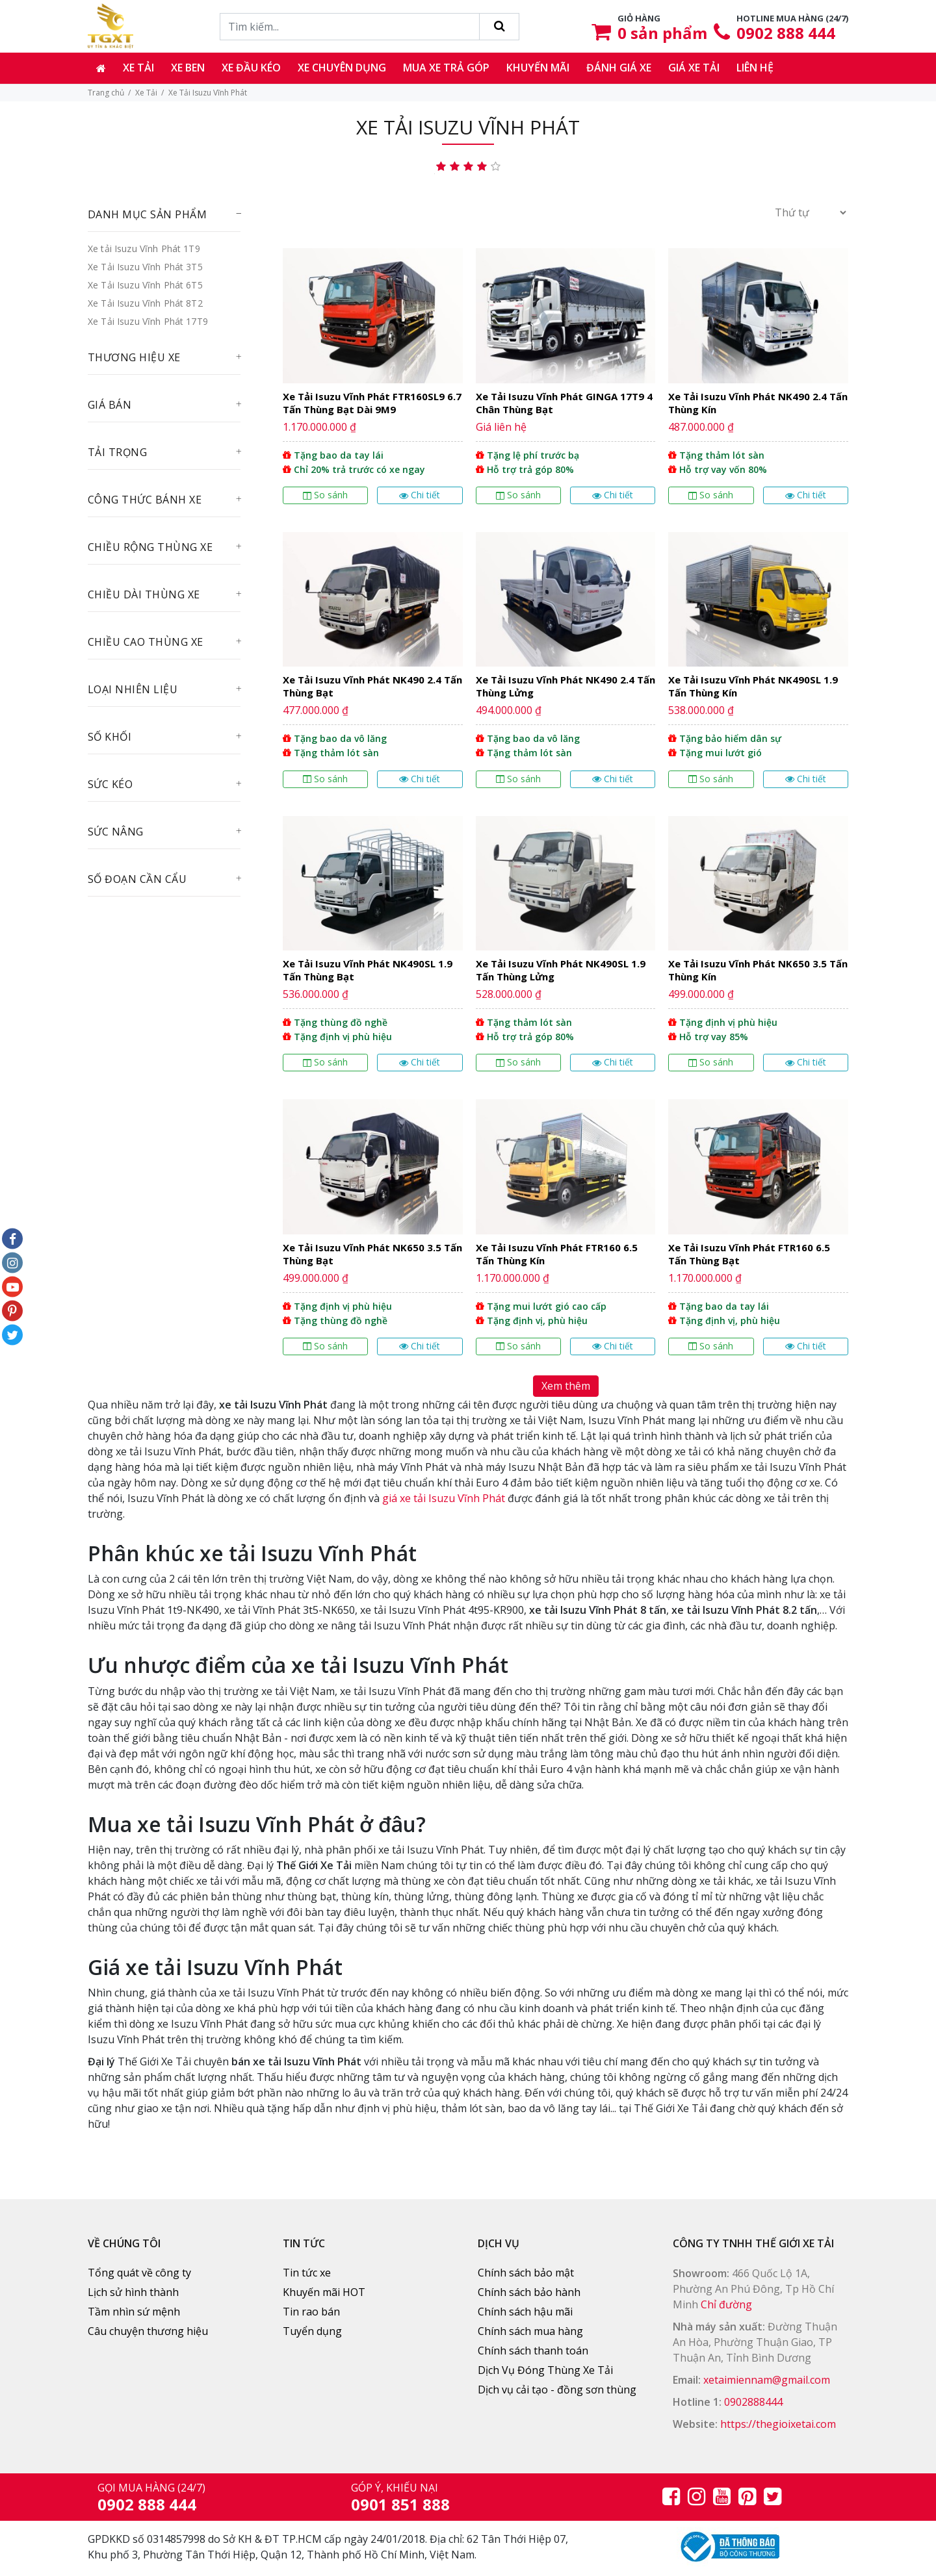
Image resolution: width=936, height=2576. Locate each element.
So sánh (325, 495)
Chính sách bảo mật (526, 2272)
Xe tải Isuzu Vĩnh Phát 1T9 (144, 248)
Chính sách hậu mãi (525, 2311)
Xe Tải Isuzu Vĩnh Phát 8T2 (145, 303)
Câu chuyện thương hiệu (148, 2331)
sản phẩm (662, 33)
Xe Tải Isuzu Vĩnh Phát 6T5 (145, 285)
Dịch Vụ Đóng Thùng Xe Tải (545, 2370)
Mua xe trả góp (446, 67)
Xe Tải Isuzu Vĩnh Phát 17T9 (148, 321)
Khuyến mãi (537, 67)
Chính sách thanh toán (533, 2350)
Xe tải (138, 67)
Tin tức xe (307, 2272)
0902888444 (753, 2402)
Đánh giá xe (618, 67)
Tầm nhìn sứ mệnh (134, 2311)
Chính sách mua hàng (530, 2331)
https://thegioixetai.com (778, 2424)
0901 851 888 (400, 2504)
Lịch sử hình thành (133, 2292)
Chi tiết (419, 495)
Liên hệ (755, 67)
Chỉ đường (726, 2304)
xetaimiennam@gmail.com (766, 2380)
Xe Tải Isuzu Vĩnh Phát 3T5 (145, 267)
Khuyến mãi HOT (324, 2292)
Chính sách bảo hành (529, 2292)
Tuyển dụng (312, 2331)
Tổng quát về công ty (139, 2272)
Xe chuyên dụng (342, 67)
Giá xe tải (694, 67)
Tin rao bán (311, 2311)
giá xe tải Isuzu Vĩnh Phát (443, 1498)
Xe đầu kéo (251, 67)
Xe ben (188, 67)
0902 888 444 (785, 33)
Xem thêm (565, 1386)
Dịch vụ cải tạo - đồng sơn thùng (557, 2389)
